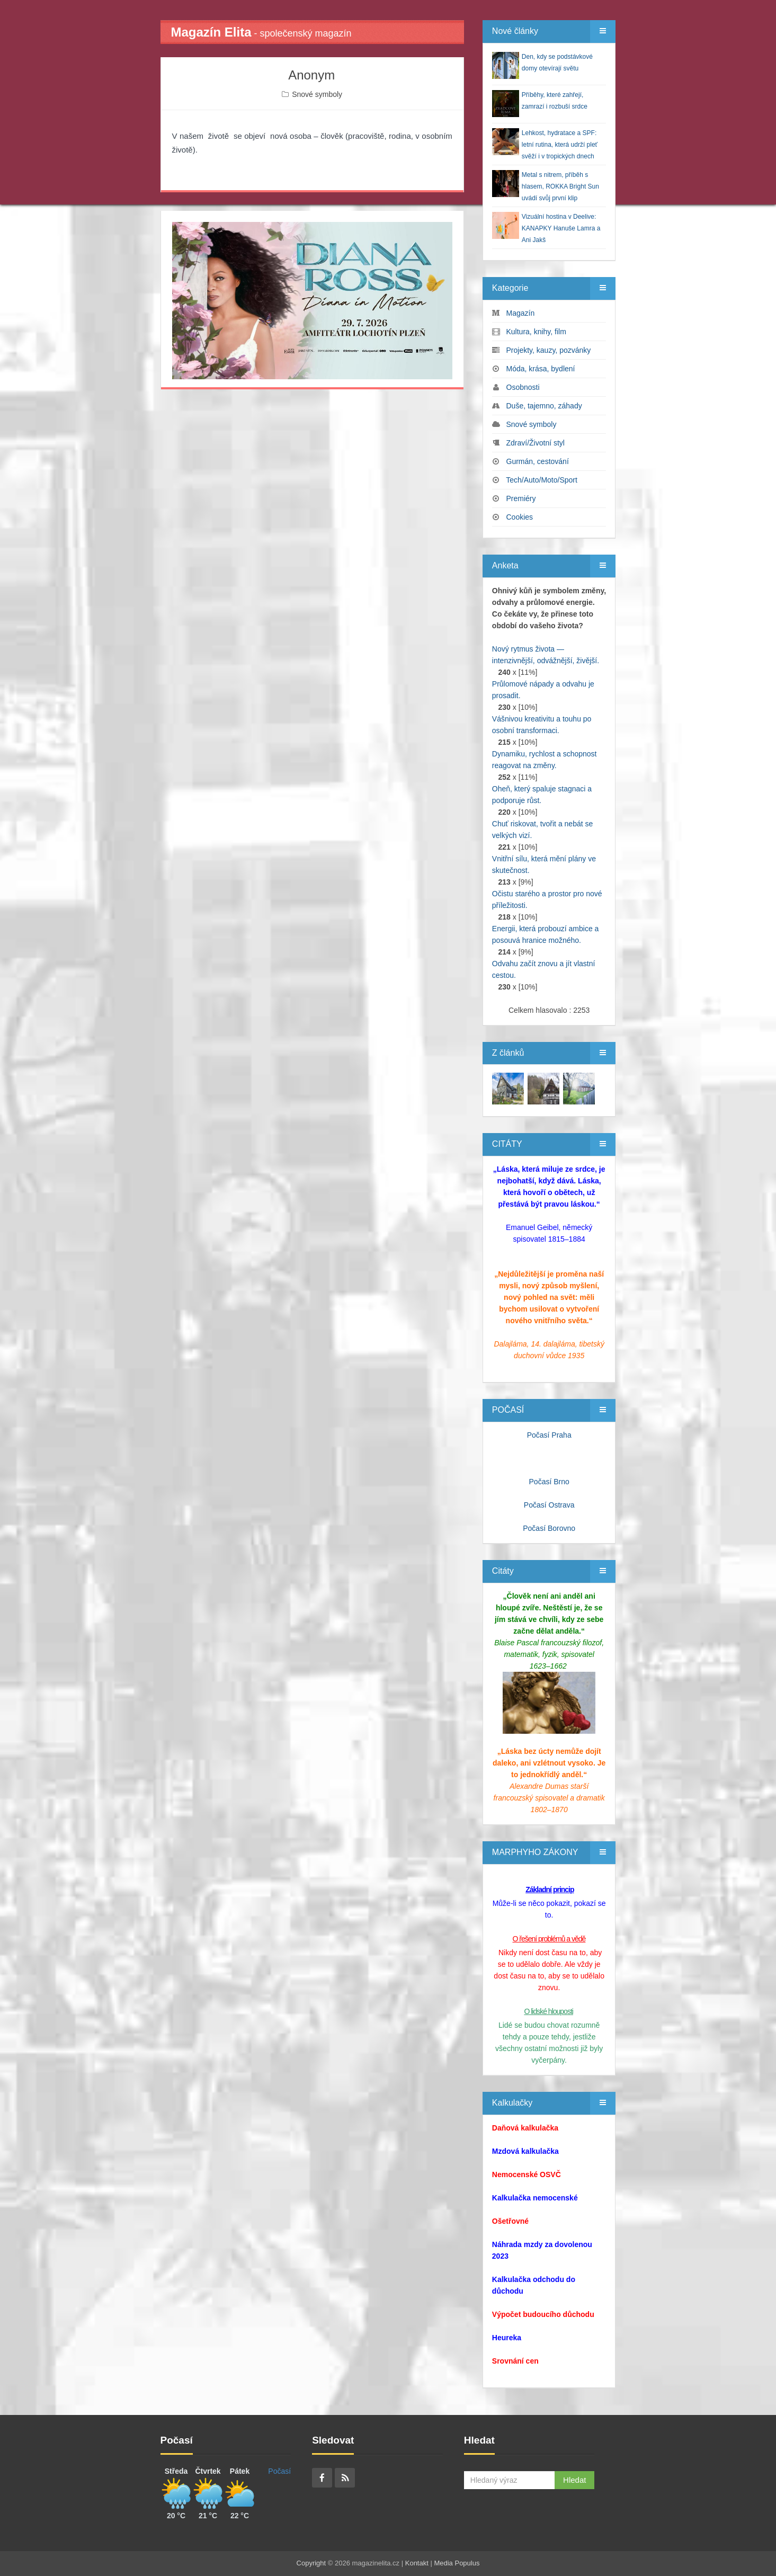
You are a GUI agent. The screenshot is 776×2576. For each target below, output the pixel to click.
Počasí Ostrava (549, 1505)
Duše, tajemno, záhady (544, 406)
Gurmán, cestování (537, 461)
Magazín (520, 313)
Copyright (311, 2563)
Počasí (279, 2471)
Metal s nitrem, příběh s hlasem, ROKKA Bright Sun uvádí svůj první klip (560, 186)
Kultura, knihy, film (536, 331)
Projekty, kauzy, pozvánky (548, 350)
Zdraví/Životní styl (535, 443)
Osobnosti (523, 387)
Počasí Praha (549, 1435)
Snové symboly (317, 94)
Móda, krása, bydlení (540, 368)
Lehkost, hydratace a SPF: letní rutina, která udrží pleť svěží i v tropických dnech (559, 144)
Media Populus (456, 2563)
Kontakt (417, 2563)
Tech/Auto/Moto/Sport (541, 480)
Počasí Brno (549, 1481)
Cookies (519, 517)
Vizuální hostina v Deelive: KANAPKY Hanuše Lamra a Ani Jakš (561, 228)
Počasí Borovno (549, 1528)
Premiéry (521, 498)
